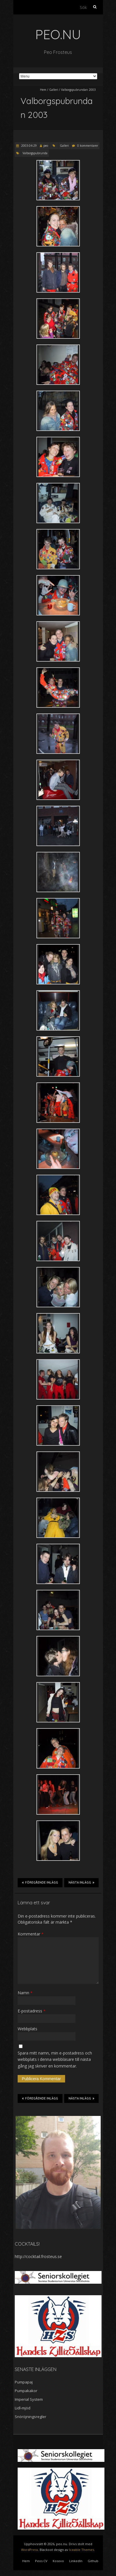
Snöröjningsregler (30, 2416)
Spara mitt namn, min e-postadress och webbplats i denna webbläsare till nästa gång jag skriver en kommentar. (55, 2059)
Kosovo (58, 2561)
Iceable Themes (81, 2549)
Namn (25, 1992)
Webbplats (27, 2028)
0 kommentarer (87, 146)
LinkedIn (75, 2561)
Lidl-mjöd (22, 2408)
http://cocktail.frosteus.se (38, 2256)
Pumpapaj (24, 2382)
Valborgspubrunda (35, 153)
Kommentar (30, 1934)
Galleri (53, 90)
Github (93, 2561)
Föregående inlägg (40, 1882)
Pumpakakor (26, 2390)
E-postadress (31, 2011)
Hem (43, 90)
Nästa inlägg (81, 1882)
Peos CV (41, 2561)
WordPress (29, 2549)
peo (45, 146)
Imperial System (29, 2399)
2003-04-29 (28, 146)
